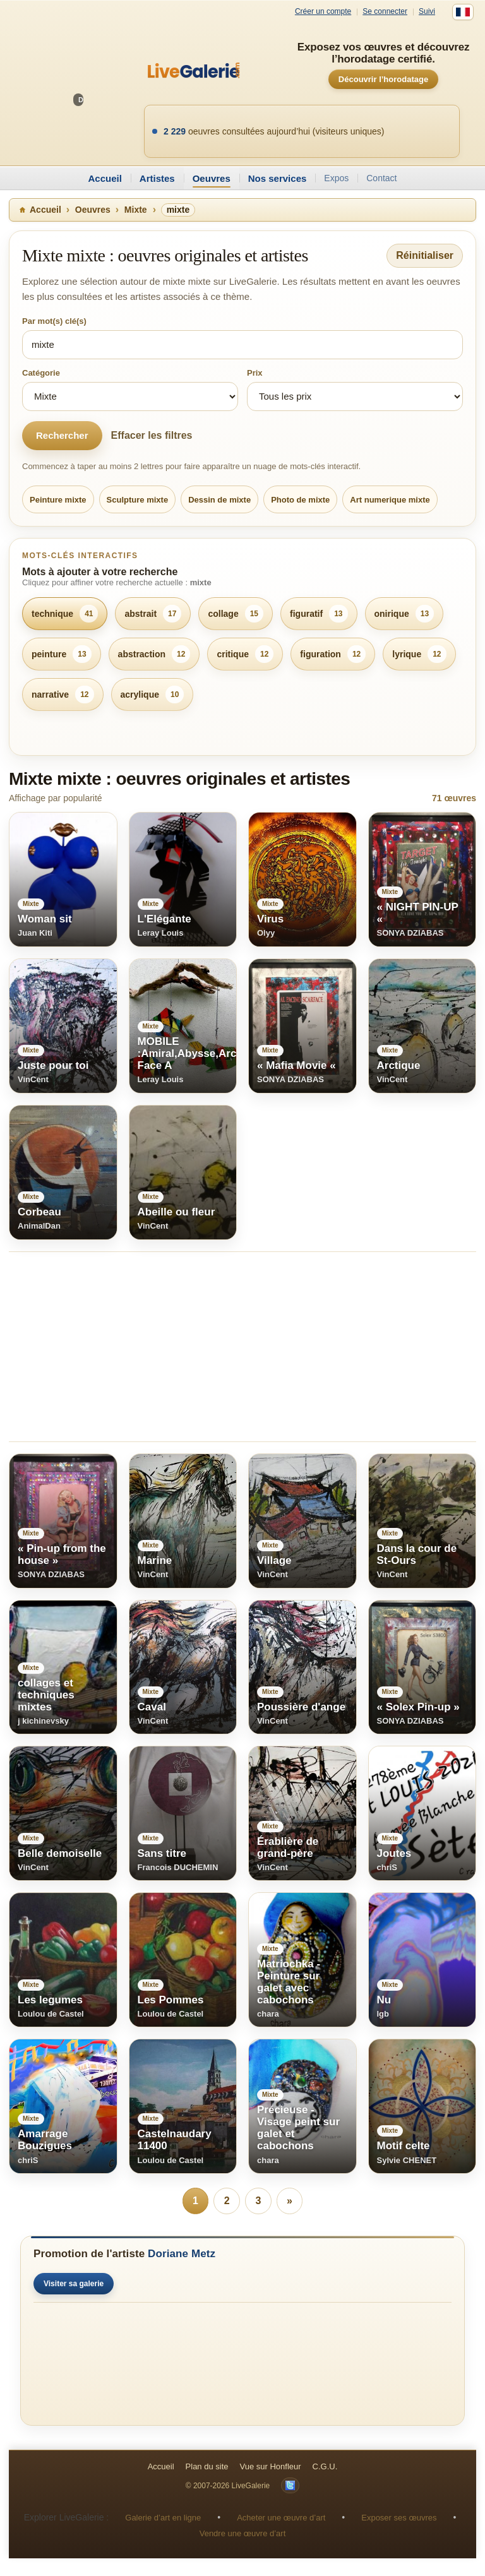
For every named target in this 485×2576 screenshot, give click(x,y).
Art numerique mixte (389, 499)
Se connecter (384, 12)
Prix (255, 373)
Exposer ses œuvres (398, 2517)
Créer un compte (323, 12)
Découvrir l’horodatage (383, 79)
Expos (336, 178)
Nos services (277, 178)
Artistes (157, 178)
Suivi (427, 12)
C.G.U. (325, 2466)
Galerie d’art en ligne (163, 2517)
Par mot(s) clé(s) (54, 321)
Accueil (104, 178)
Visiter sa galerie (74, 2283)
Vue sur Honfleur (270, 2466)
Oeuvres (212, 178)
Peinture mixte (58, 499)
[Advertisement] (242, 1346)
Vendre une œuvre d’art (243, 2533)
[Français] (463, 12)
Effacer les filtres (152, 435)
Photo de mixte (300, 499)
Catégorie (41, 373)
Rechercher (62, 435)
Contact (381, 178)
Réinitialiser (424, 255)
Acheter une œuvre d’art (281, 2517)
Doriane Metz (181, 2254)
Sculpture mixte (138, 499)
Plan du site (207, 2466)
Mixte (135, 210)
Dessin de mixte (219, 499)
